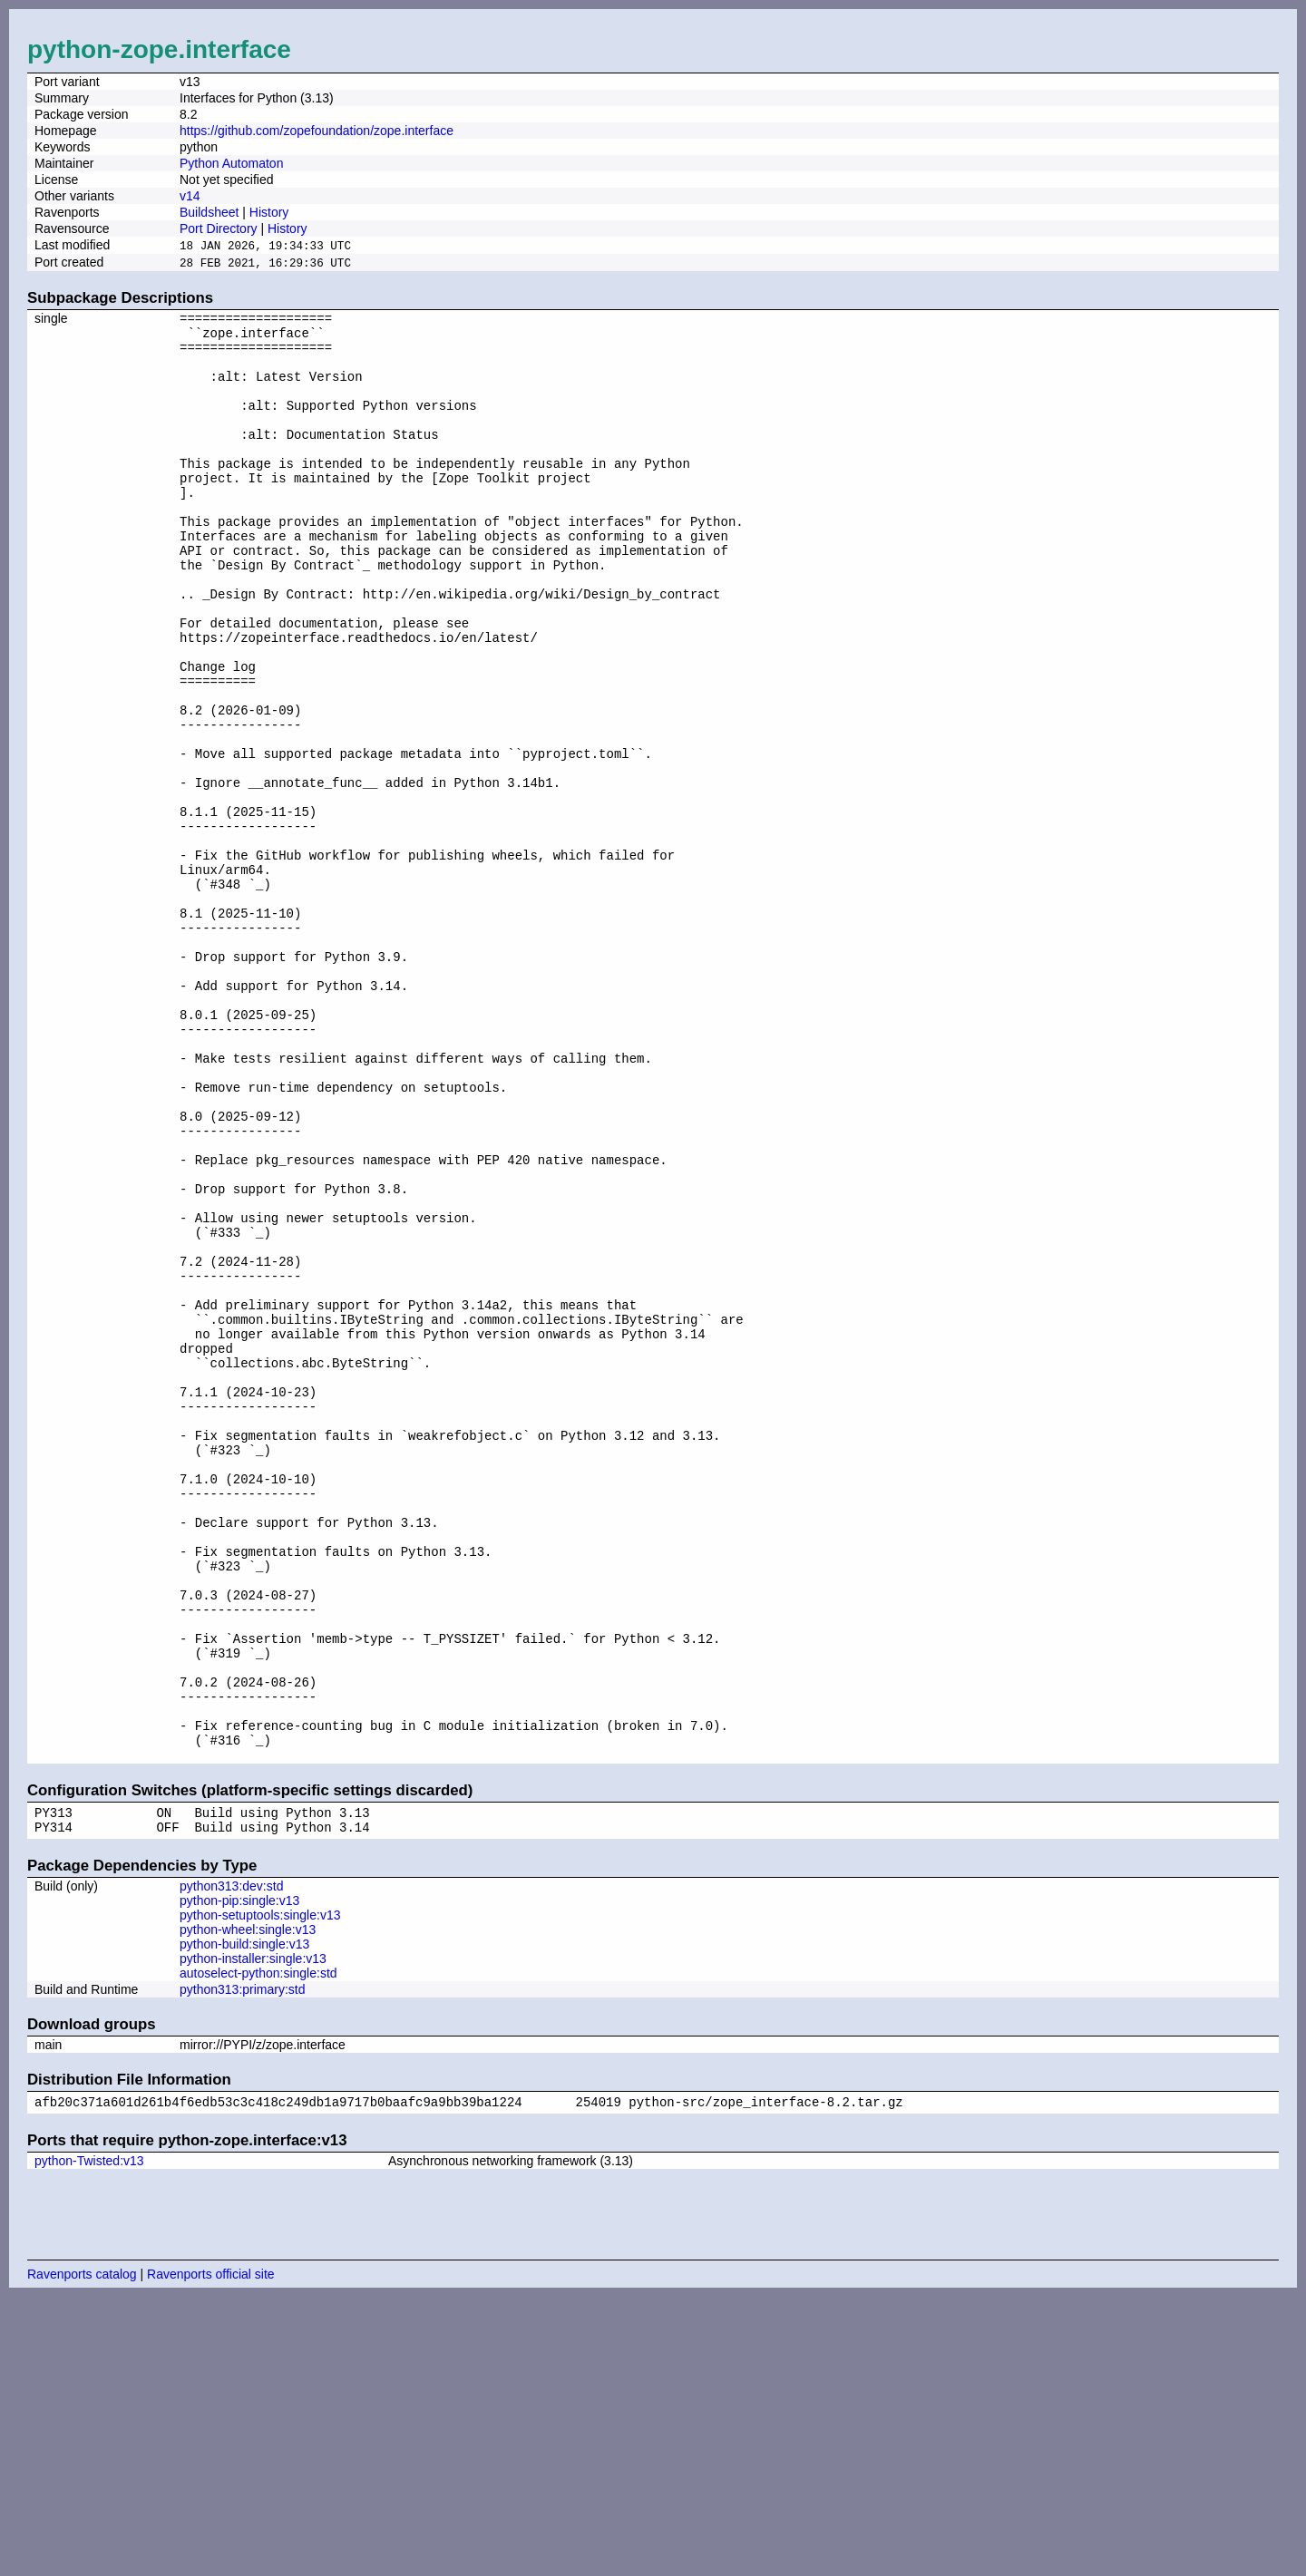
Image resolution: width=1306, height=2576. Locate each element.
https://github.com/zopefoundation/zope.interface (316, 130)
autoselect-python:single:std (258, 2249)
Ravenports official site (211, 2553)
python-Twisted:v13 (89, 2440)
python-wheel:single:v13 (248, 2206)
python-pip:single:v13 (239, 2177)
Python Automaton (231, 163)
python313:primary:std (243, 2266)
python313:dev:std (231, 2162)
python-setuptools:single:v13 (260, 2191)
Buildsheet (209, 212)
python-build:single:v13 (244, 2220)
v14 (190, 196)
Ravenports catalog (82, 2553)
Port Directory (219, 228)
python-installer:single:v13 (253, 2235)
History (269, 212)
